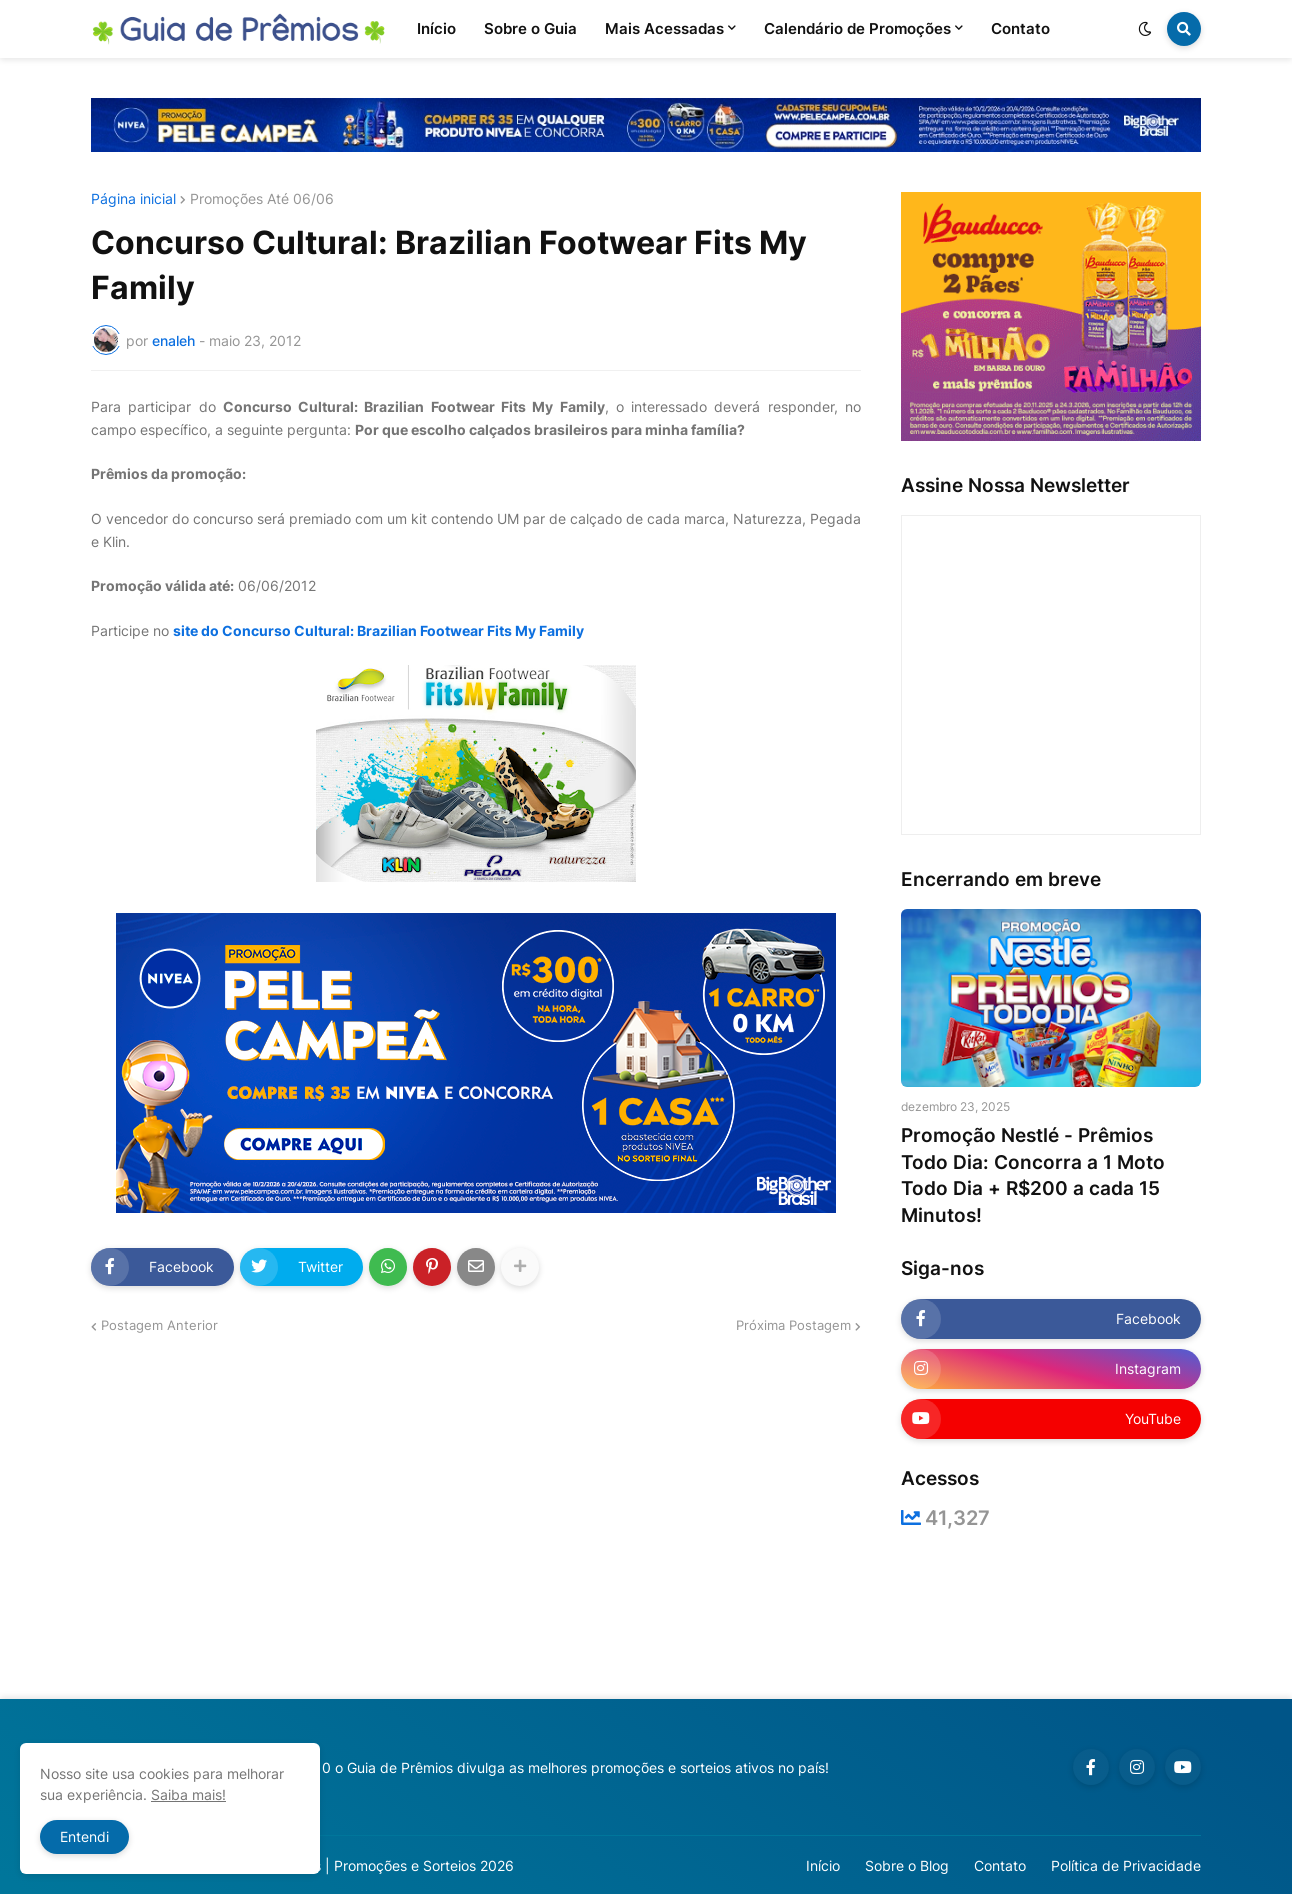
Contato (1000, 1865)
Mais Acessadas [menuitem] (664, 28)
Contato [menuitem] (1020, 28)
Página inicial (133, 199)
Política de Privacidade (1126, 1865)
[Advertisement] (646, 1614)
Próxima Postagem (793, 1325)
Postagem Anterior (159, 1325)
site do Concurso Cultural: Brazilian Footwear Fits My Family (378, 630)
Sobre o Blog (907, 1865)
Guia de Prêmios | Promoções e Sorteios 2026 (364, 1865)
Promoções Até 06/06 (262, 199)
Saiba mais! (188, 1794)
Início (823, 1865)
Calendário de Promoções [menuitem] (857, 28)
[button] (1145, 29)
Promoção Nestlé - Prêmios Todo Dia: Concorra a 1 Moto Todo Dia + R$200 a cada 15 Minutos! (1033, 1175)
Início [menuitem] (436, 28)
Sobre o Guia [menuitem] (530, 28)
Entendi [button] (84, 1836)
